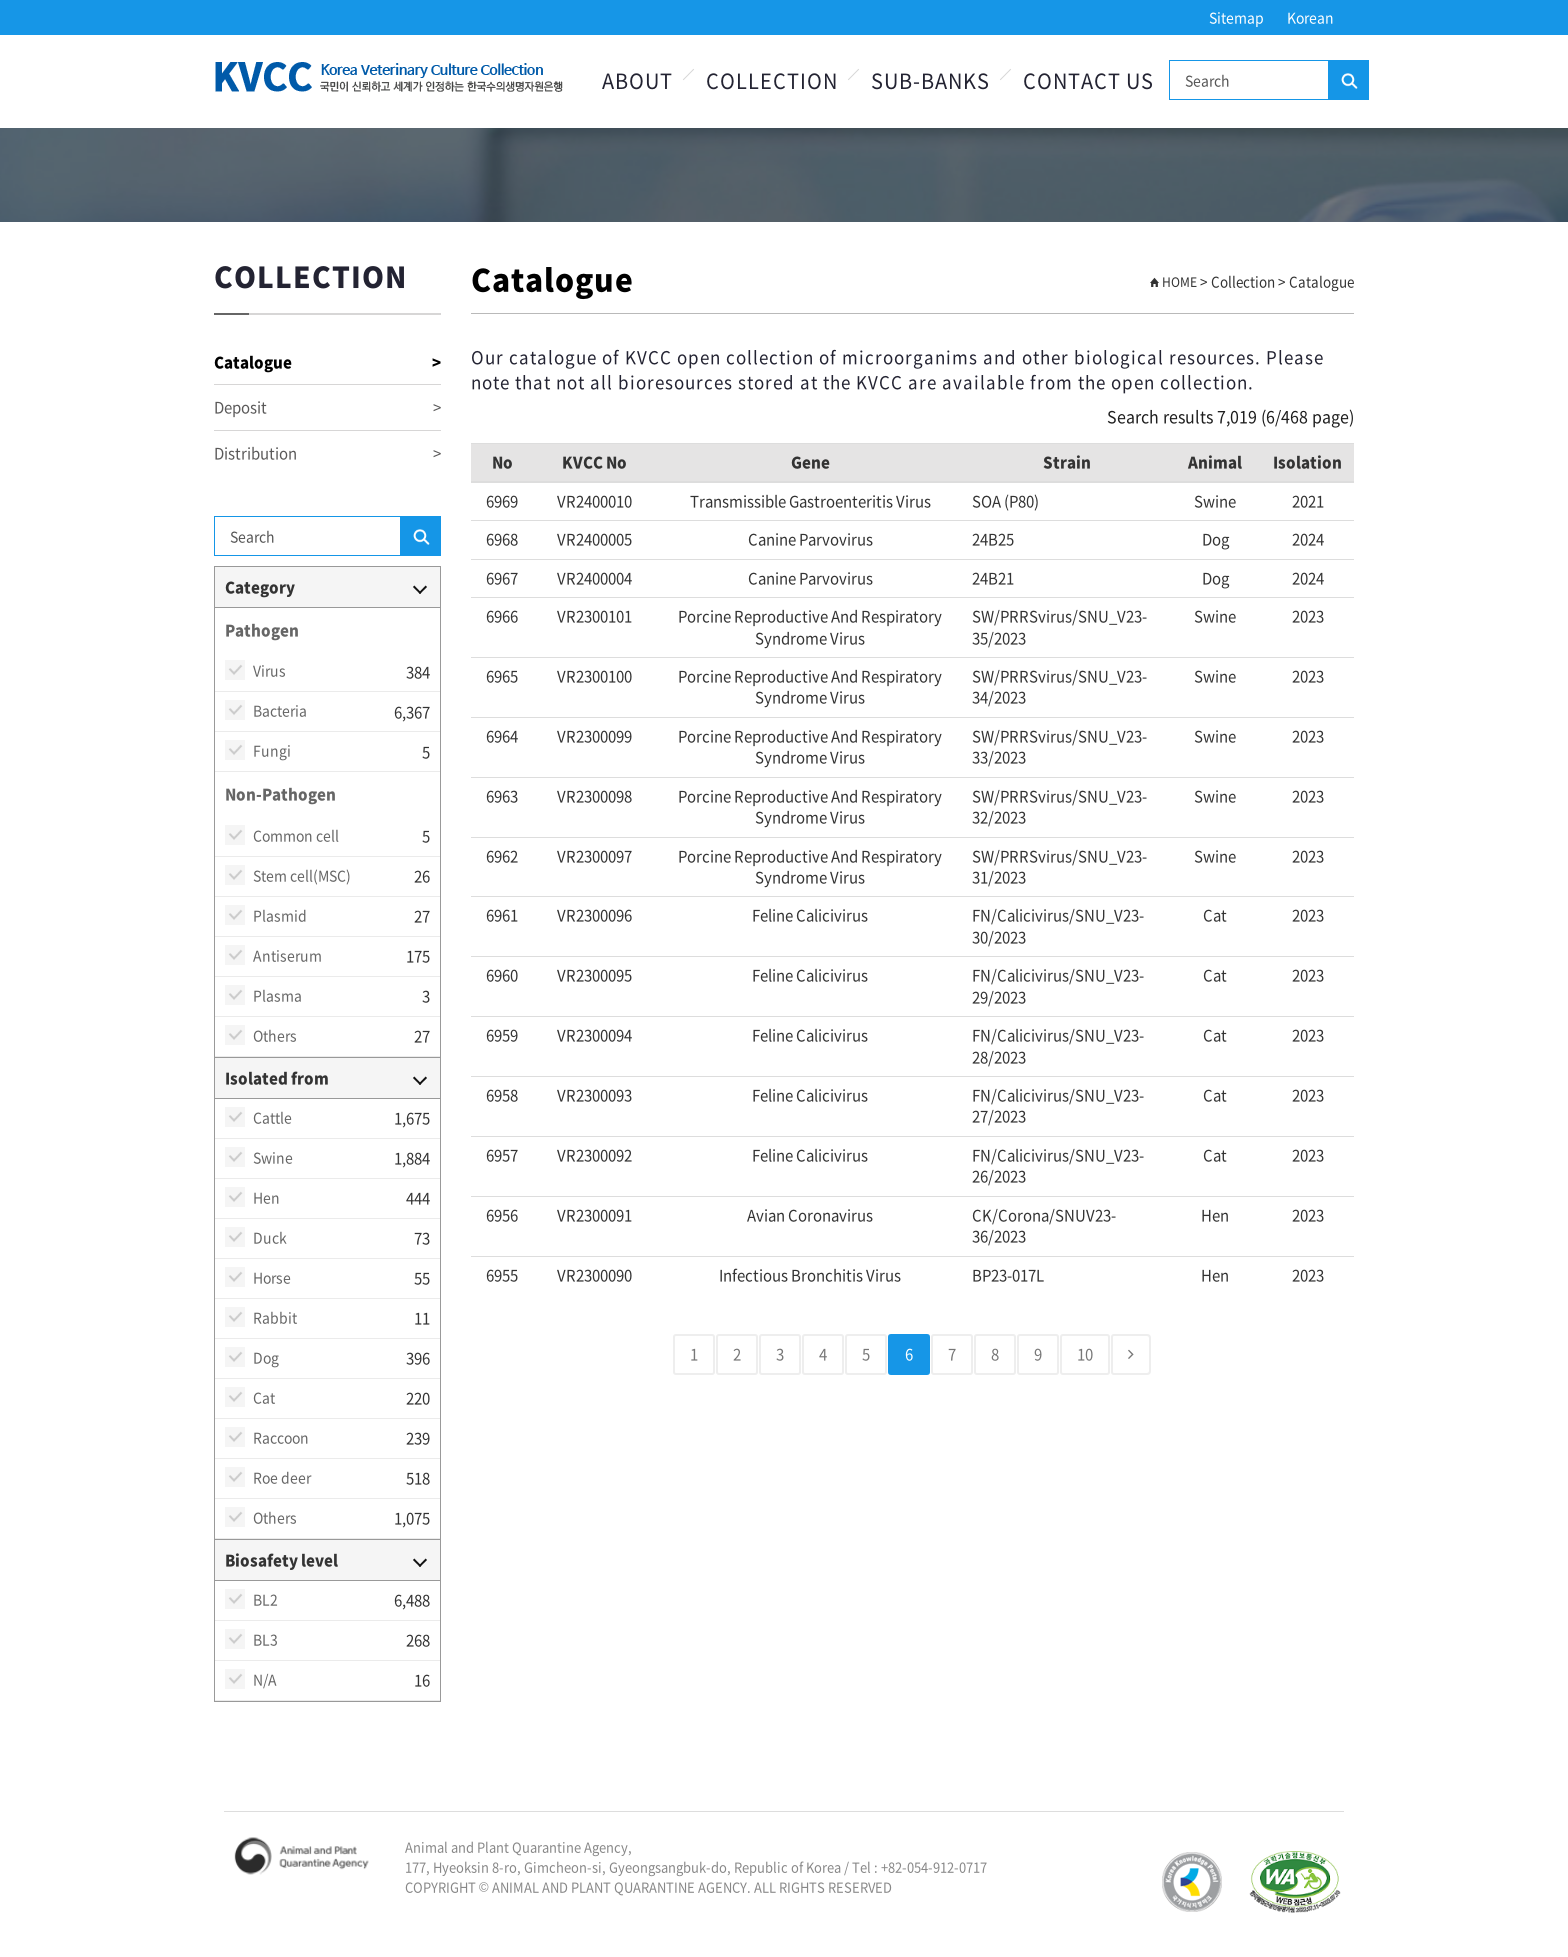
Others (275, 1035)
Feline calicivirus (810, 915)
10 (1085, 1354)
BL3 (265, 1639)
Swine (273, 1157)
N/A (265, 1679)
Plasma (277, 995)
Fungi (272, 750)
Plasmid (280, 915)
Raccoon (281, 1437)
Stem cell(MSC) (302, 875)
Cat (264, 1397)
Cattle (272, 1117)
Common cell (296, 835)
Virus (269, 670)
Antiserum (287, 955)
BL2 (265, 1599)
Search (1348, 81)
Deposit (327, 407)
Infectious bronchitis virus (810, 1275)
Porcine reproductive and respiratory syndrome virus (810, 626)
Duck (270, 1237)
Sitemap (1236, 17)
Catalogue (327, 362)
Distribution (327, 453)
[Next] (1131, 1354)
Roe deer (282, 1477)
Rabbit (275, 1317)
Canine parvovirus (810, 539)
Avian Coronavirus (810, 1215)
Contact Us (1088, 80)
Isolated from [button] (277, 1078)
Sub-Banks (930, 80)
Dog (266, 1357)
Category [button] (260, 587)
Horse (272, 1277)
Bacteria (280, 710)
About (637, 80)
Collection (772, 80)
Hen (266, 1197)
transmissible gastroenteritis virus (810, 501)
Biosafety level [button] (281, 1560)
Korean (1310, 17)
